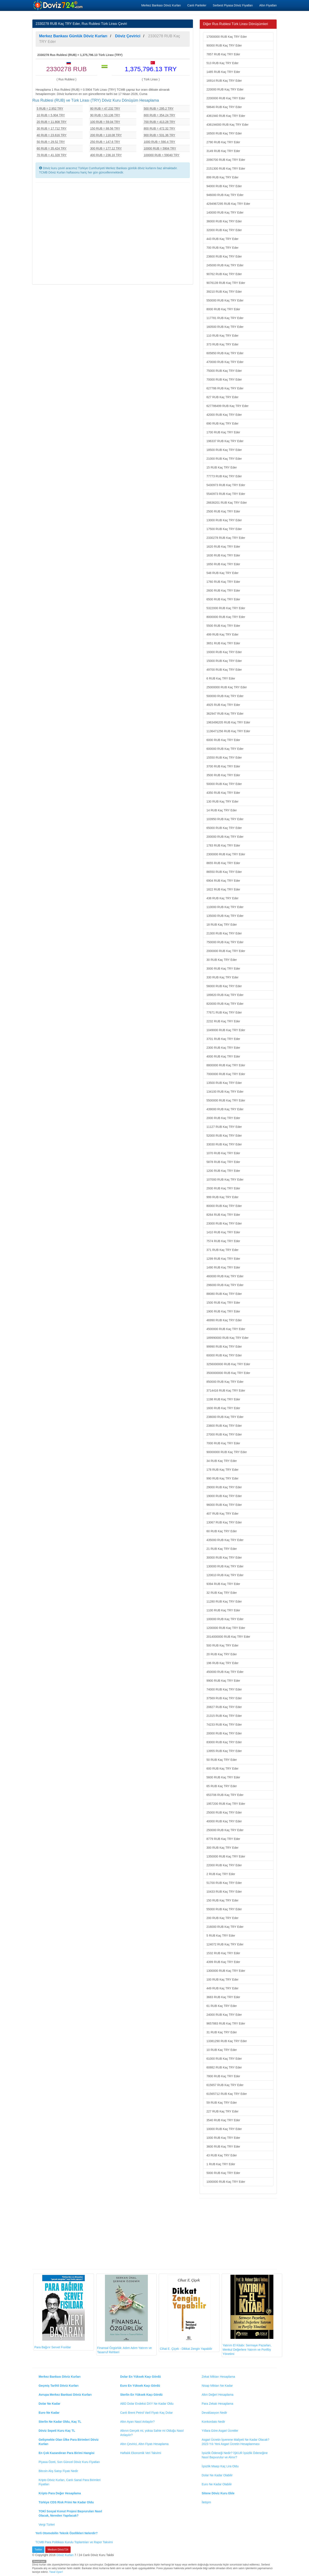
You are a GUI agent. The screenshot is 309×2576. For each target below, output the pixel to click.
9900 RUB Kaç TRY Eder (223, 1680)
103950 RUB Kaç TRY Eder (225, 819)
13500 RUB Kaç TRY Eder (224, 1083)
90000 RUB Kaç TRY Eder (224, 45)
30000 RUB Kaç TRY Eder (224, 1557)
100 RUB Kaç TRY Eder (222, 1979)
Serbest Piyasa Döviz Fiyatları (233, 5)
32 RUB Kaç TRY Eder (221, 1592)
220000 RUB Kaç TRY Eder (225, 89)
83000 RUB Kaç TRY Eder (224, 1742)
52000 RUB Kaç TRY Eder (224, 1135)
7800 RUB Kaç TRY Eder (223, 2076)
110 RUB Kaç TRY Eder (222, 335)
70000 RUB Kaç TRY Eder (224, 379)
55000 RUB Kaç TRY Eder (224, 1909)
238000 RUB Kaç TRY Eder (225, 1417)
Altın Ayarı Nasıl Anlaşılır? (137, 2421)
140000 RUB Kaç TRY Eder (225, 212)
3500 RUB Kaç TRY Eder (223, 775)
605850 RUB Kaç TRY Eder (225, 353)
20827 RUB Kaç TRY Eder (224, 1707)
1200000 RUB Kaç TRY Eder (225, 1628)
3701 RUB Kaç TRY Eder (223, 1039)
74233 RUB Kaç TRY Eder (224, 1724)
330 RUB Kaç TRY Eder (222, 977)
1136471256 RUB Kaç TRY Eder (228, 731)
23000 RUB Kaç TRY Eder (224, 1223)
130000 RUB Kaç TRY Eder (225, 1566)
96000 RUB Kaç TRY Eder (224, 1504)
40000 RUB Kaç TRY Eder (224, 1821)
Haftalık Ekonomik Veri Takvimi (140, 2453)
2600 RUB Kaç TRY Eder (223, 590)
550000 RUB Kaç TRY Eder (225, 300)
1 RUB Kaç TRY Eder (220, 2164)
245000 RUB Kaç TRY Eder (225, 265)
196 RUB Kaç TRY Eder (222, 1663)
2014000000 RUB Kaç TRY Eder (228, 1636)
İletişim (206, 2502)
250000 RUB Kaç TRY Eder (225, 1830)
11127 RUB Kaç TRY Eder (224, 1126)
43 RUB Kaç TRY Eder (221, 2155)
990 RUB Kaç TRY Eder (222, 1478)
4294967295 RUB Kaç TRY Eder (228, 203)
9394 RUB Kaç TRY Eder (223, 1584)
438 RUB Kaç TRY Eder (222, 898)
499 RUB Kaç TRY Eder (222, 634)
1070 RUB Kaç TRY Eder (223, 1153)
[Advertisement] (113, 233)
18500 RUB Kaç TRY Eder (224, 450)
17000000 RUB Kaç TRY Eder (226, 36)
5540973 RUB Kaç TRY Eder (225, 494)
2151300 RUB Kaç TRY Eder (225, 168)
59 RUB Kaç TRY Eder (221, 2102)
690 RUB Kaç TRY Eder (222, 423)
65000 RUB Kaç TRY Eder (224, 828)
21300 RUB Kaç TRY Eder (224, 933)
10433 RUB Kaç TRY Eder (224, 1891)
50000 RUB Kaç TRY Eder (224, 784)
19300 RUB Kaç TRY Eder (224, 652)
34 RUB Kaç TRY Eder (221, 1461)
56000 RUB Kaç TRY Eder (224, 986)
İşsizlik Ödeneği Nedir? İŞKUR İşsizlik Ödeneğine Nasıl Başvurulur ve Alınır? (235, 2455)
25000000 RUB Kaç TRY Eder (226, 687)
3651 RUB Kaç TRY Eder (223, 643)
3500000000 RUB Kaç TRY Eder (228, 1373)
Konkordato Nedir (213, 2421)
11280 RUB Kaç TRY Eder (224, 1601)
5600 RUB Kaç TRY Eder (223, 1777)
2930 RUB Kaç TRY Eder (223, 1188)
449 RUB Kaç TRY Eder (222, 1988)
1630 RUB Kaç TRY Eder (223, 555)
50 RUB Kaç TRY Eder (221, 1759)
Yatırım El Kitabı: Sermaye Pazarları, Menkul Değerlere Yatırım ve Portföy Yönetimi (248, 2315)
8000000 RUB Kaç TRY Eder (225, 617)
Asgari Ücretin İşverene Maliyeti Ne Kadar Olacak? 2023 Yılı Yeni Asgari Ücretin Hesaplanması (235, 2442)
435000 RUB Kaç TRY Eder (225, 1540)
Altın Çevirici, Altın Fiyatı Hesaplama (144, 2444)
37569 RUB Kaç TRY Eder (224, 1698)
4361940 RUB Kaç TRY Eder (225, 116)
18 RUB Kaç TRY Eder (221, 924)
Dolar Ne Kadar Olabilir (217, 2475)
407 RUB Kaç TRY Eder (222, 1513)
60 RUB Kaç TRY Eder (221, 1531)
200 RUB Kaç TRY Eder (222, 1918)
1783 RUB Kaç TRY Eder (223, 845)
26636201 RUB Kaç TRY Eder (226, 502)
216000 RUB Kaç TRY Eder (225, 1926)
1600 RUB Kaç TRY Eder (223, 1408)
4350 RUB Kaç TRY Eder (223, 792)
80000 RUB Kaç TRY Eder (224, 1206)
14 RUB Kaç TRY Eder (221, 810)
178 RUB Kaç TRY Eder (222, 1469)
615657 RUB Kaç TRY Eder (225, 2085)
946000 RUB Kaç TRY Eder (225, 195)
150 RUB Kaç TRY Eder (222, 1900)
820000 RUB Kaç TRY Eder (225, 1003)
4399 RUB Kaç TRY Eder (223, 1962)
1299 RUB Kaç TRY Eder (223, 1258)
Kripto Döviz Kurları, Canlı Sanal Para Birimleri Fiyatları (70, 2482)
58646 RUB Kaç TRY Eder (224, 107)
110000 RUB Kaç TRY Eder (225, 907)
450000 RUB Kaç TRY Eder (225, 1672)
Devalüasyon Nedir (214, 2412)
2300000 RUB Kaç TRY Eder (225, 854)
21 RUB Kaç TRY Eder (221, 1548)
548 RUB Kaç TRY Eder (222, 573)
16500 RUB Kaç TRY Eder (224, 133)
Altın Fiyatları (268, 5)
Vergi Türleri (47, 2524)
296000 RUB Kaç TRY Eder (225, 1285)
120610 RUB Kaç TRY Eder (225, 1575)
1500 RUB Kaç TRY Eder (223, 1302)
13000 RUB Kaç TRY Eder (224, 520)
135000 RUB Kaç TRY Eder (225, 915)
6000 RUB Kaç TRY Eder (223, 740)
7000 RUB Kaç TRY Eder (223, 1443)
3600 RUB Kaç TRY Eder (223, 2146)
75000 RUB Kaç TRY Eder (224, 370)
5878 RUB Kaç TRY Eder (223, 1162)
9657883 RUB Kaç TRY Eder (225, 2023)
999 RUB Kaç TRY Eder (222, 1197)
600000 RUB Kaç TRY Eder (225, 748)
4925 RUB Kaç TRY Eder (223, 705)
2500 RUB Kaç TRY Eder (223, 511)
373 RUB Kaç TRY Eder (222, 344)
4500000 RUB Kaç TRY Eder (225, 1329)
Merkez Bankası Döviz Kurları (161, 5)
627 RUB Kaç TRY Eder (222, 397)
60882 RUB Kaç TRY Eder (224, 2067)
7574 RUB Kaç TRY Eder (223, 1241)
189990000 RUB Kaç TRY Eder (227, 1337)
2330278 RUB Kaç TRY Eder (225, 537)
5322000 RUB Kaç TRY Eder (225, 608)
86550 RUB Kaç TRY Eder (224, 872)
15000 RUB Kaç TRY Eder (224, 661)
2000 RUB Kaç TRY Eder (223, 1118)
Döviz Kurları (65, 2555)
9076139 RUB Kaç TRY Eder (225, 283)
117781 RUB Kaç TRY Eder (225, 318)
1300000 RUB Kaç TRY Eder (225, 1970)
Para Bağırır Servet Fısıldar (59, 2312)
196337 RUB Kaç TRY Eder (225, 441)
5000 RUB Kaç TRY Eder (223, 2173)
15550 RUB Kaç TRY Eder (224, 757)
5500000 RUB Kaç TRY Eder (225, 1100)
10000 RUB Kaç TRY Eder (224, 2129)
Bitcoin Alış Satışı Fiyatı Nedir (58, 2471)
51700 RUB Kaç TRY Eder (224, 1883)
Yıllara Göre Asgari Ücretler (220, 2430)
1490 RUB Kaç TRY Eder (223, 1267)
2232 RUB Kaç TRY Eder (223, 1021)
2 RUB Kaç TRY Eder (220, 1874)
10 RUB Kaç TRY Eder (221, 2050)
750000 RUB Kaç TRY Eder (225, 942)
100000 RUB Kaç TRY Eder (225, 1619)
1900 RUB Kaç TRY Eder (223, 1311)
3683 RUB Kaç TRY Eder (223, 1997)
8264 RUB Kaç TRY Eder (223, 1214)
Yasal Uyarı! (56, 2571)
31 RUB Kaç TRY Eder (221, 2032)
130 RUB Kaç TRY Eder (222, 801)
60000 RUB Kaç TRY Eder (224, 1355)
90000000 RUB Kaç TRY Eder (226, 1452)
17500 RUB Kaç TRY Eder (224, 529)
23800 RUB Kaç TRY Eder (224, 1425)
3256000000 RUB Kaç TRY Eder (228, 1364)
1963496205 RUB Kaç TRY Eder (228, 722)
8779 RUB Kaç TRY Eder (223, 1839)
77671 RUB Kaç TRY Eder (224, 1012)
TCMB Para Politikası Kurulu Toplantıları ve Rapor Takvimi (74, 2542)
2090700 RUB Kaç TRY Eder (225, 159)
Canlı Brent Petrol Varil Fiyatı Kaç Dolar (146, 2412)
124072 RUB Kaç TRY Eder (225, 1944)
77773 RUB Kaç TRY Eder (224, 476)
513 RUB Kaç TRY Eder (222, 63)
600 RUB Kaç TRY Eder (222, 1768)
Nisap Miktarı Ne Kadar (217, 2385)
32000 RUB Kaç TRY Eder (224, 230)
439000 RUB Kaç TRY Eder (225, 1109)
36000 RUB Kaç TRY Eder (224, 221)
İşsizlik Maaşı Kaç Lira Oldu (220, 2466)
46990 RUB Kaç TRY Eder (224, 1320)
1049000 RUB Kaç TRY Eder (225, 1030)
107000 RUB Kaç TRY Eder (225, 1179)
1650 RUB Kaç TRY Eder (223, 564)
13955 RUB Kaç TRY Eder (224, 1751)
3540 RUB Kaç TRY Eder (223, 2120)
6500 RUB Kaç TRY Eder (223, 599)
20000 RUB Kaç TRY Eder (224, 1733)
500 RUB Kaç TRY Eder (222, 1645)
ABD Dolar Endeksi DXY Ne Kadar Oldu (147, 2403)
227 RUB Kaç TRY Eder (222, 2111)
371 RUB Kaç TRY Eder (222, 1250)
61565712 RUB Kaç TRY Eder (226, 2093)
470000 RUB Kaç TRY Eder (225, 362)
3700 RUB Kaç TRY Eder (223, 766)
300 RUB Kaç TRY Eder (222, 1847)
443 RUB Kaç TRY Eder (222, 239)
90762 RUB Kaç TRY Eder (224, 274)
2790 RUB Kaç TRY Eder (223, 142)
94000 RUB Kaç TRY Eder (224, 186)
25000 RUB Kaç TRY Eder (224, 1812)
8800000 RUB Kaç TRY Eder (225, 1065)
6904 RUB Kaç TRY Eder (223, 880)
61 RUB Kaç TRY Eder (221, 2006)
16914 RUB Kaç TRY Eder (224, 80)
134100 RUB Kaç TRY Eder (225, 1091)
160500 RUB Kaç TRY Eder (225, 326)
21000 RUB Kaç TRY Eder (224, 458)
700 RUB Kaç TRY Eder (222, 247)
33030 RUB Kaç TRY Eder (224, 1144)
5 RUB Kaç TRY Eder (220, 1935)
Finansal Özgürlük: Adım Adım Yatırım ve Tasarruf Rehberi (124, 2314)
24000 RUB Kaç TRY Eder (224, 2014)
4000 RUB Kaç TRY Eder (223, 1056)
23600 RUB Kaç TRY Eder (224, 256)
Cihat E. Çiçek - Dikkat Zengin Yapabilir (186, 2312)
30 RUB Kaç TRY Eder (221, 959)
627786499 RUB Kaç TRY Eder (227, 406)
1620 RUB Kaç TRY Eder (223, 546)
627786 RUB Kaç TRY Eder (225, 388)
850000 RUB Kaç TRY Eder (225, 1381)
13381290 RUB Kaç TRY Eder (226, 2041)
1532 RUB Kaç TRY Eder (223, 1953)
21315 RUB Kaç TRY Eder (224, 1715)
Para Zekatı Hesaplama (217, 2403)
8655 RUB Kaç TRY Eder (223, 863)
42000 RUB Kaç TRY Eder (224, 414)
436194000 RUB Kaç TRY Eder (227, 124)
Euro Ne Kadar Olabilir (217, 2484)
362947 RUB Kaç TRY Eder (225, 713)
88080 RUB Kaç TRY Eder (224, 1294)
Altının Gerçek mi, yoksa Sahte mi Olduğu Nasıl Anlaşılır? (152, 2433)
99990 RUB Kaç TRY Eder (224, 1346)
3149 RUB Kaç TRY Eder (223, 151)
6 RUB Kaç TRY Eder (220, 678)
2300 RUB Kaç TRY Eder (223, 1047)
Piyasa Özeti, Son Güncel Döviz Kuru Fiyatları (69, 2462)
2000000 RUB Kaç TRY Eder (225, 951)
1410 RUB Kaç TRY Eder (223, 1232)
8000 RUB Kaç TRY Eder (223, 309)
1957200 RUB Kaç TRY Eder (225, 1803)
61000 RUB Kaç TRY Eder (224, 2058)
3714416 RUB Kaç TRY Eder (225, 1390)
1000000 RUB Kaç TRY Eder (225, 2181)
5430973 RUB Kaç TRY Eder (225, 485)
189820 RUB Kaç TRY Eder (225, 995)
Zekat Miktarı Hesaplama (218, 2376)
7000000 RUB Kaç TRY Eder (225, 1074)
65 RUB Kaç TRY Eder (221, 1786)
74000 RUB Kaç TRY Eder (224, 1689)
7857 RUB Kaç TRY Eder (223, 54)
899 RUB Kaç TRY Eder (222, 177)
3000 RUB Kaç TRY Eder (223, 968)
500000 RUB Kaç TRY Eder (225, 696)
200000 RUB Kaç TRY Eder (225, 836)
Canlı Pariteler (196, 5)
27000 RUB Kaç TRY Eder (224, 1434)
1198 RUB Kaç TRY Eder (223, 1399)
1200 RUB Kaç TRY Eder (223, 1170)
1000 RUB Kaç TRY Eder (223, 2137)
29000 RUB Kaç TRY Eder (224, 1487)
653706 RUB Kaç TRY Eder (225, 1795)
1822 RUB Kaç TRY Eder (223, 889)
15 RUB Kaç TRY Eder (221, 467)
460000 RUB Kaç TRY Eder (225, 1276)
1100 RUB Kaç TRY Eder (223, 1610)
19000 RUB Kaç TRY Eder (224, 1496)
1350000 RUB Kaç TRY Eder (225, 1856)
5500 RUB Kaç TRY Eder (223, 625)
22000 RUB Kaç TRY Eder (224, 1865)
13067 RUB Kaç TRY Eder (224, 1522)
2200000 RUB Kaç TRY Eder (225, 98)
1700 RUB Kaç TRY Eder (223, 432)
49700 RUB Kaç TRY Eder (224, 669)
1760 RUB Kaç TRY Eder (223, 581)
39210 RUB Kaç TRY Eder (224, 291)
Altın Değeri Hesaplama (217, 2394)
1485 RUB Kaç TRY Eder (223, 72)
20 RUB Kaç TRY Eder (221, 1654)
